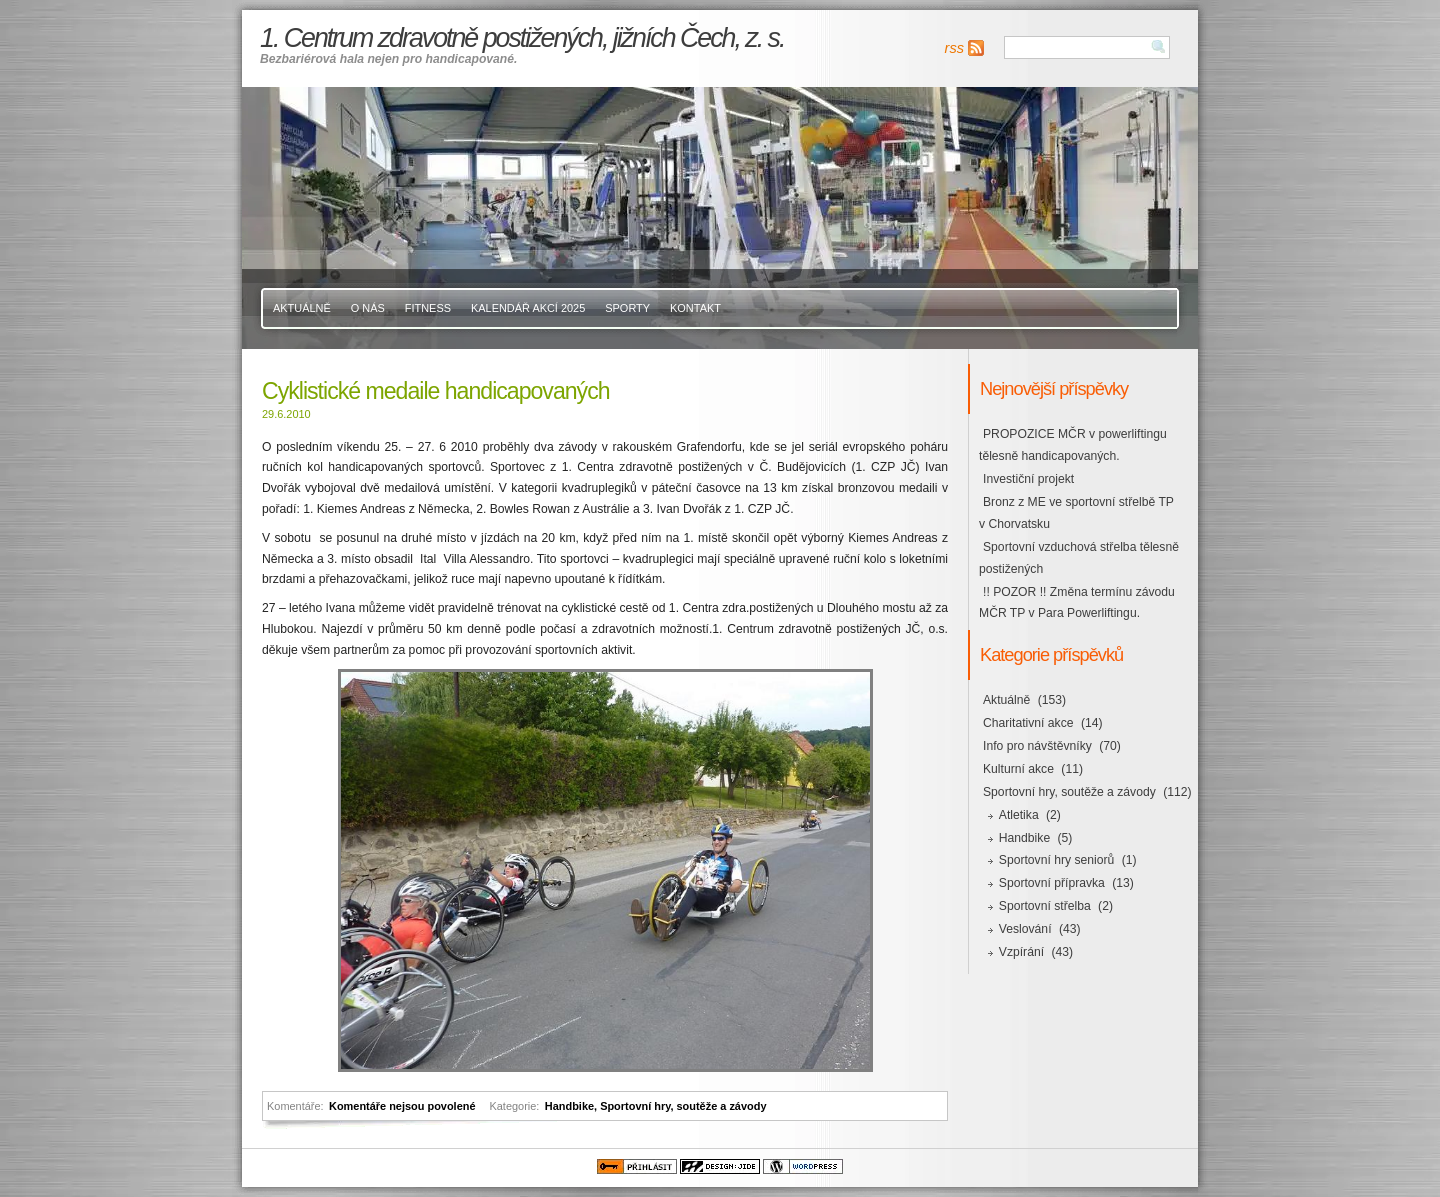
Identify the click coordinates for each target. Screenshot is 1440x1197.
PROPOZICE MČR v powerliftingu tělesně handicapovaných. (1073, 445)
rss (954, 48)
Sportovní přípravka (1052, 883)
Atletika (1019, 815)
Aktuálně (302, 308)
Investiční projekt (1028, 479)
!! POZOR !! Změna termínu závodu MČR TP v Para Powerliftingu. (1077, 603)
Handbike (569, 1106)
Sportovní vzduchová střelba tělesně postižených (1079, 558)
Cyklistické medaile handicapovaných (436, 391)
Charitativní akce (1028, 723)
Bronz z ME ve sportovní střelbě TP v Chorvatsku (1076, 513)
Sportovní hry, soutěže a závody (683, 1106)
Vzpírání (1021, 952)
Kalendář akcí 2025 (528, 308)
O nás (368, 308)
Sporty (627, 308)
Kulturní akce (1018, 769)
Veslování (1025, 929)
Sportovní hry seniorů (1057, 860)
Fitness (428, 308)
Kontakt (695, 308)
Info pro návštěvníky (1037, 746)
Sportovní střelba (1045, 906)
